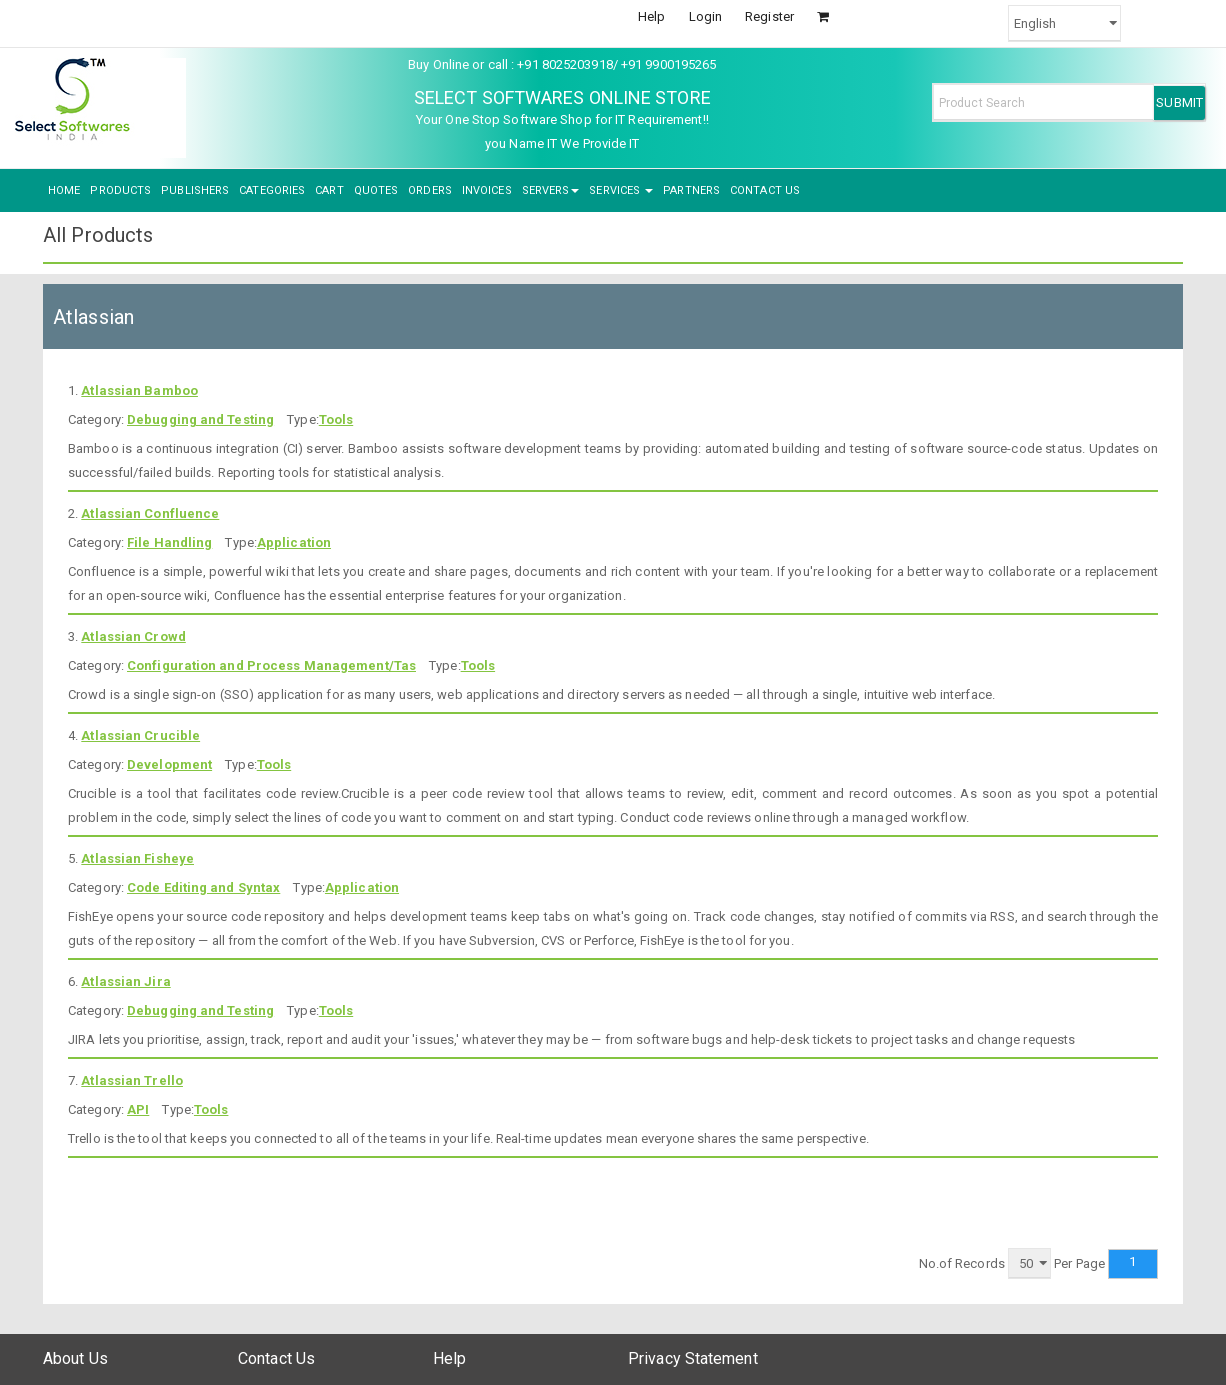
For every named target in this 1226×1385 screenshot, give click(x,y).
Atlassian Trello (132, 1080)
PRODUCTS (120, 190)
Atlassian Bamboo (139, 390)
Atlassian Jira (125, 981)
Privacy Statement (693, 1358)
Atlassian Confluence (150, 513)
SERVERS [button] (551, 190)
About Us (75, 1358)
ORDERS (430, 190)
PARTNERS (691, 190)
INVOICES (487, 190)
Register (769, 16)
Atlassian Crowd (133, 636)
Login (706, 16)
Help (651, 16)
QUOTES (376, 190)
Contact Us (276, 1358)
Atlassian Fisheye (137, 858)
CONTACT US (765, 190)
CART (329, 190)
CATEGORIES (272, 190)
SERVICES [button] (621, 190)
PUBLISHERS (195, 190)
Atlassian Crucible (140, 735)
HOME (64, 190)
